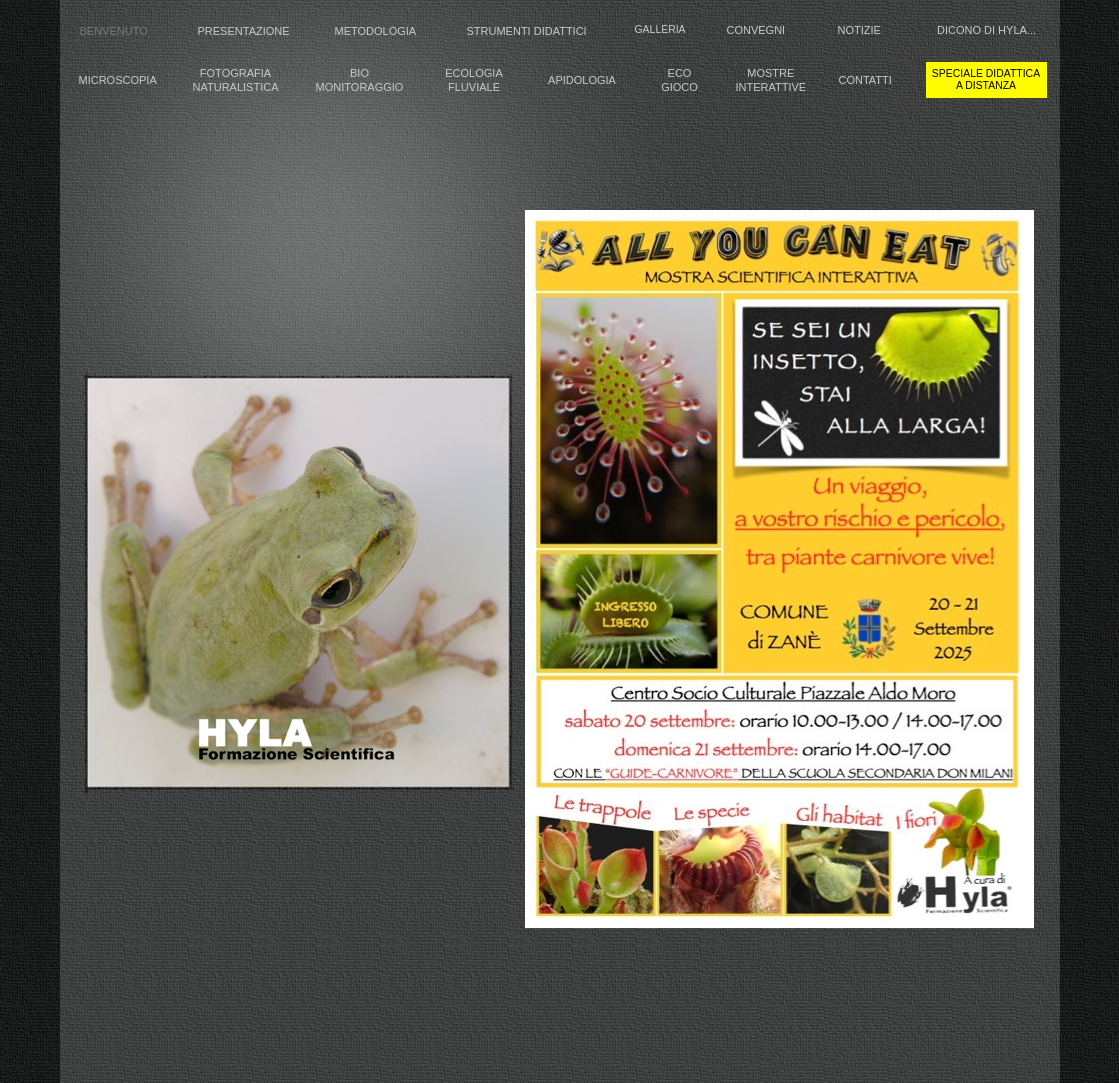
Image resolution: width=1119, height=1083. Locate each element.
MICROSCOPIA (118, 80)
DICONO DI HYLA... (986, 30)
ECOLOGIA (473, 73)
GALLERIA (660, 29)
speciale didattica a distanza (986, 79)
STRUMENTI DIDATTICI (527, 31)
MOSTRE (770, 73)
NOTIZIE (859, 30)
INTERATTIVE (771, 87)
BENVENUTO (114, 31)
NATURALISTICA (236, 87)
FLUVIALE (474, 87)
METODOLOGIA (376, 31)
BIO (359, 73)
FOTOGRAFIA (235, 73)
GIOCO (679, 87)
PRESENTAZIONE (244, 31)
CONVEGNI (756, 30)
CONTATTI (865, 80)
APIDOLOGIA (582, 80)
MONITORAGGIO (360, 87)
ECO (680, 73)
